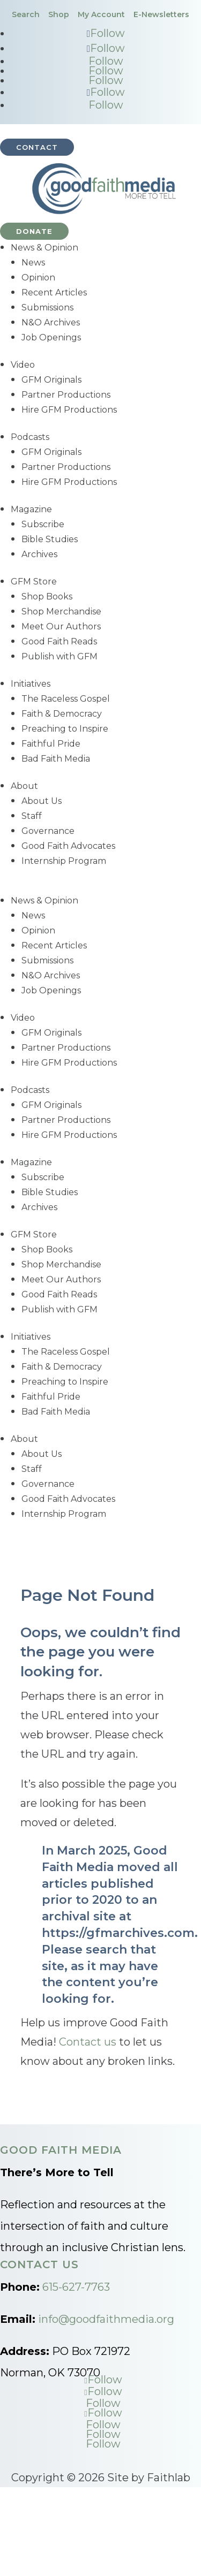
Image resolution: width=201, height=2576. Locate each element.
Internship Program (63, 861)
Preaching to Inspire (64, 729)
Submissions (47, 307)
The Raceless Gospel (65, 699)
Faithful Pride (50, 744)
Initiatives (30, 684)
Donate (34, 231)
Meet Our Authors (61, 626)
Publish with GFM (59, 656)
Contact (37, 147)
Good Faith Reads (59, 641)
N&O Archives (50, 322)
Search (26, 14)
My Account (101, 14)
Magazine (31, 509)
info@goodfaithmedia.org (106, 2319)
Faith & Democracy (61, 714)
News (33, 262)
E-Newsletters (161, 14)
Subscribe (42, 524)
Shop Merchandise (61, 611)
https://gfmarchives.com (118, 1933)
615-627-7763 (76, 2287)
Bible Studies (49, 539)
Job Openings (51, 337)
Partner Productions (65, 395)
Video (23, 365)
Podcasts (30, 437)
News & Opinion (44, 247)
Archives (39, 554)
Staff (31, 816)
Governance (48, 831)
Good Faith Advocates (68, 846)
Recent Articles (54, 292)
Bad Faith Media (55, 759)
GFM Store (34, 581)
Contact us (87, 2041)
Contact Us (39, 2264)
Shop (58, 14)
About (24, 786)
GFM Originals (51, 380)
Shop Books (46, 596)
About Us (41, 801)
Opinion (38, 277)
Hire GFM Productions (69, 410)
